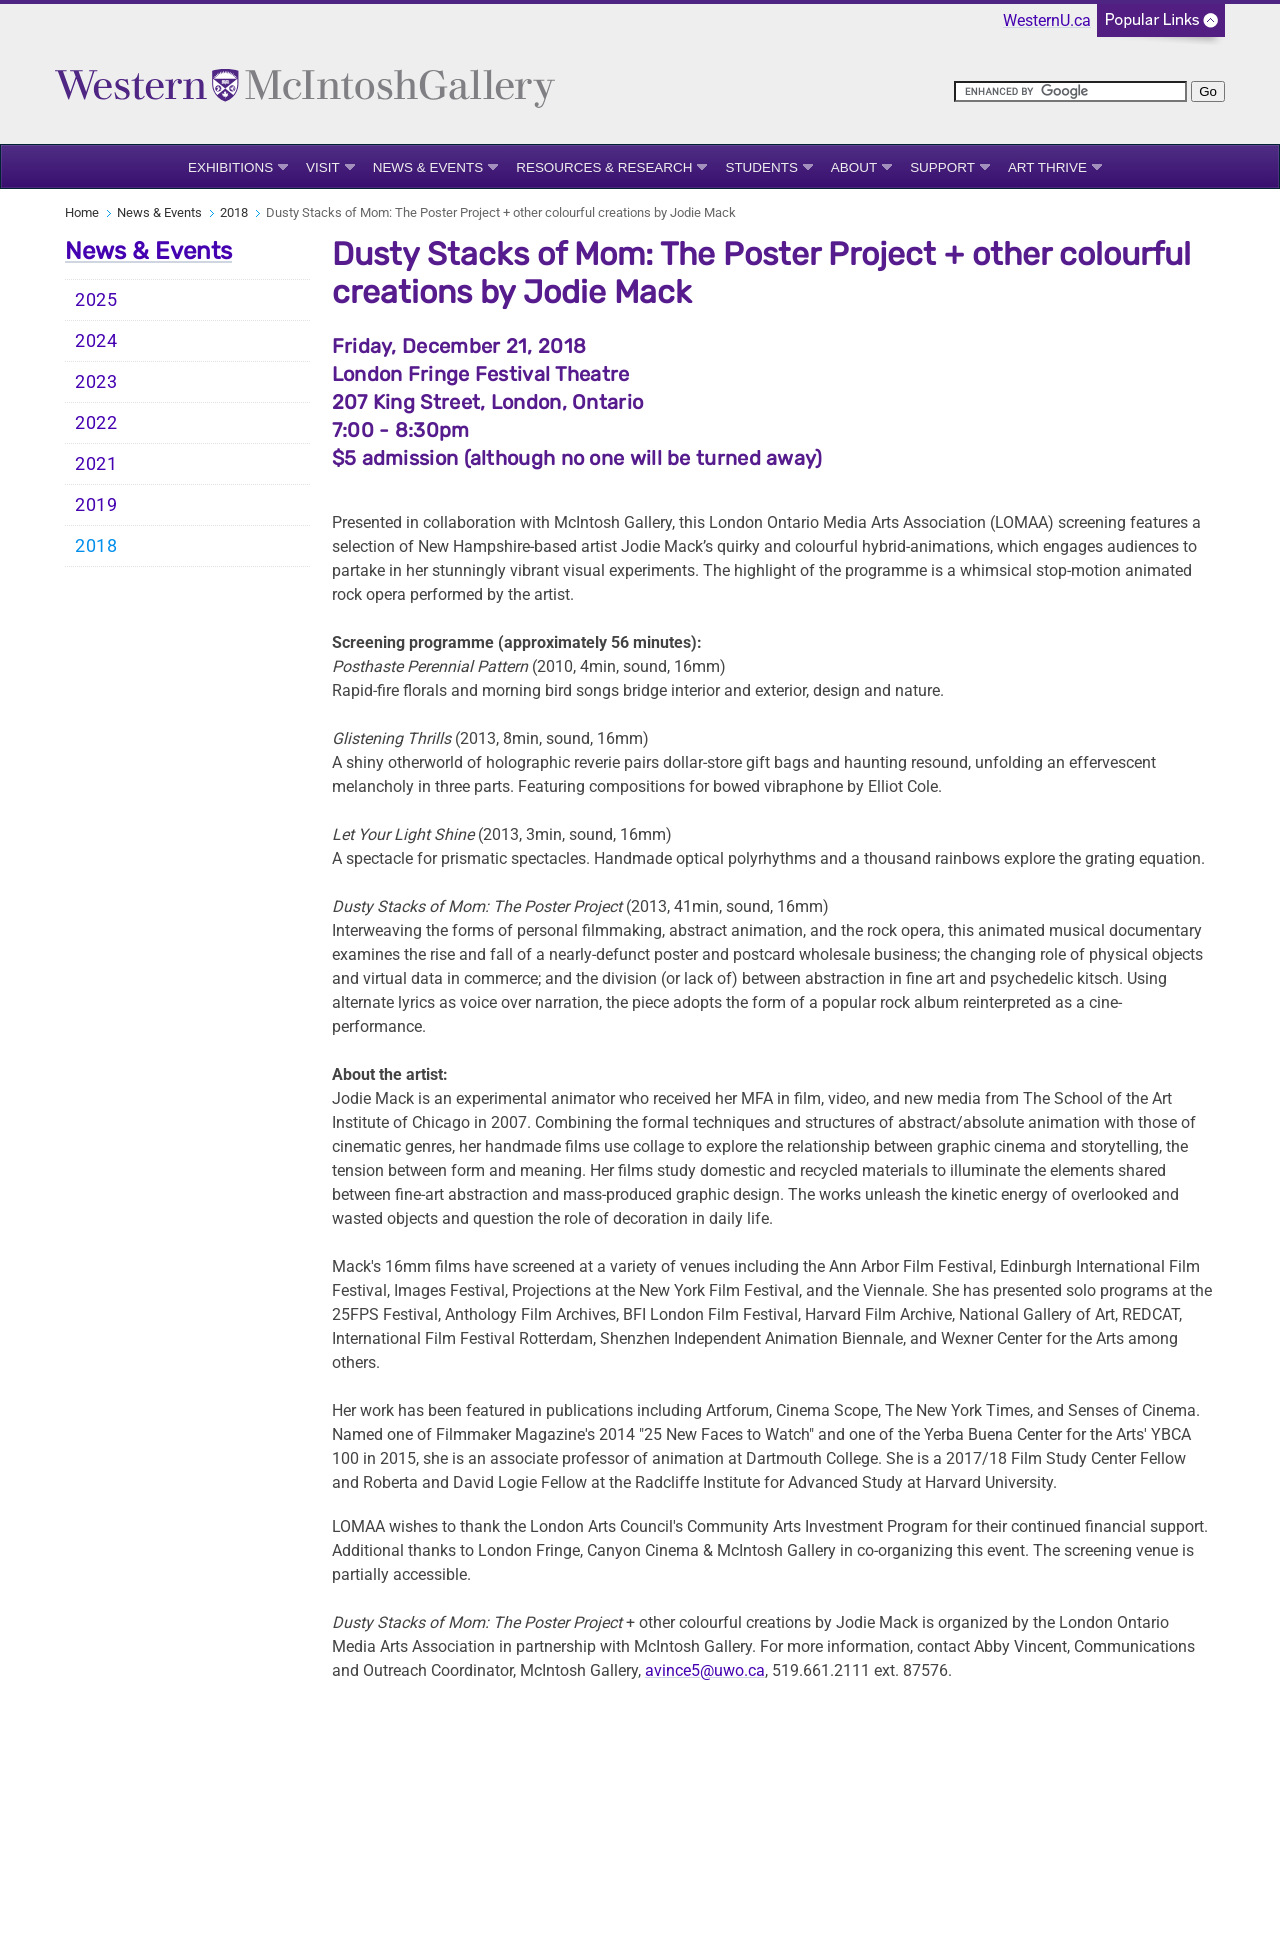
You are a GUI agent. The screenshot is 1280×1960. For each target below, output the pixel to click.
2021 (96, 464)
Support (942, 167)
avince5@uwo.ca (705, 1670)
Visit (323, 167)
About (854, 167)
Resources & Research (604, 167)
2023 (96, 382)
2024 (96, 341)
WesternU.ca (1047, 20)
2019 (96, 505)
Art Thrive (1047, 167)
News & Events (428, 167)
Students (761, 167)
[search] (1070, 91)
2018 (234, 212)
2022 (96, 423)
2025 (96, 300)
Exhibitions (230, 167)
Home (82, 212)
